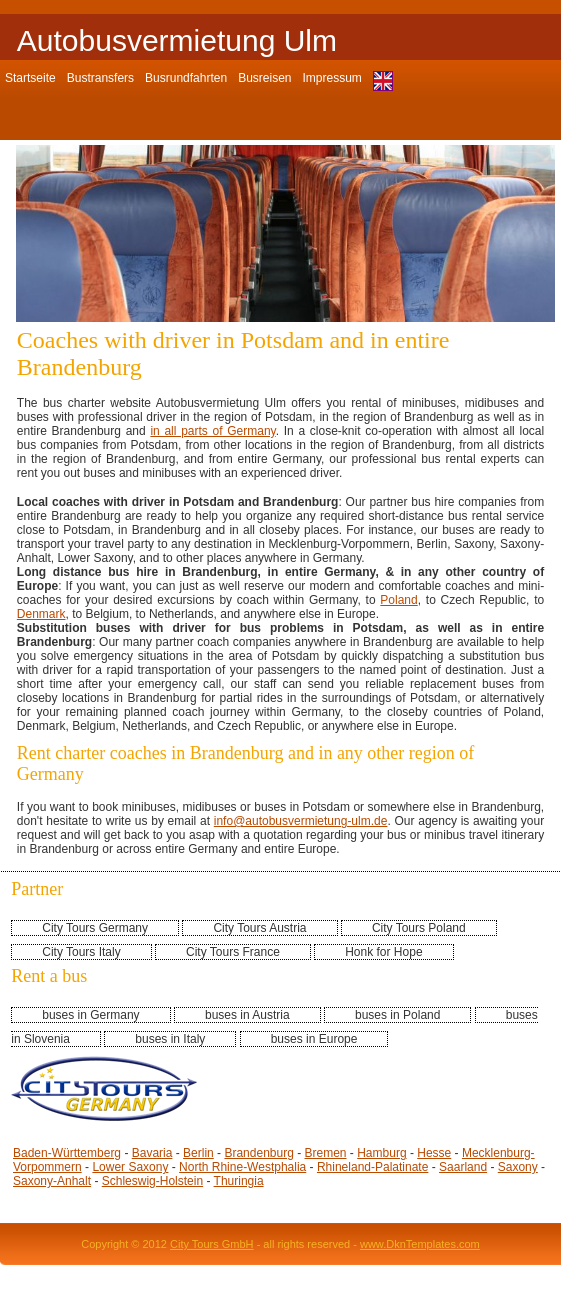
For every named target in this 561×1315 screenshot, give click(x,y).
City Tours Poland (419, 928)
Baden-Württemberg (67, 1153)
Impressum (332, 78)
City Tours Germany (95, 928)
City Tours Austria (259, 928)
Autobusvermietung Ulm (177, 40)
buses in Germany (90, 1015)
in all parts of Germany (212, 431)
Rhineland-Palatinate (372, 1167)
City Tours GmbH (212, 1244)
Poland (398, 600)
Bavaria (152, 1153)
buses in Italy (170, 1039)
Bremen (326, 1153)
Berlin (198, 1153)
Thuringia (239, 1181)
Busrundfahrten (186, 78)
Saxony (518, 1167)
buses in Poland (397, 1015)
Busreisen (264, 78)
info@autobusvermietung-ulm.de (301, 821)
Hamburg (381, 1153)
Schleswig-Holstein (152, 1181)
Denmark (41, 614)
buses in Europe (314, 1039)
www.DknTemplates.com (420, 1244)
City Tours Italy (81, 952)
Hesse (434, 1153)
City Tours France (233, 952)
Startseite (30, 78)
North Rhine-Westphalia (242, 1167)
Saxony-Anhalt (52, 1181)
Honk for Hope (383, 952)
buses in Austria (247, 1015)
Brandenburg (258, 1153)
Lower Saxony (130, 1167)
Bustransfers (100, 78)
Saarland (463, 1167)
